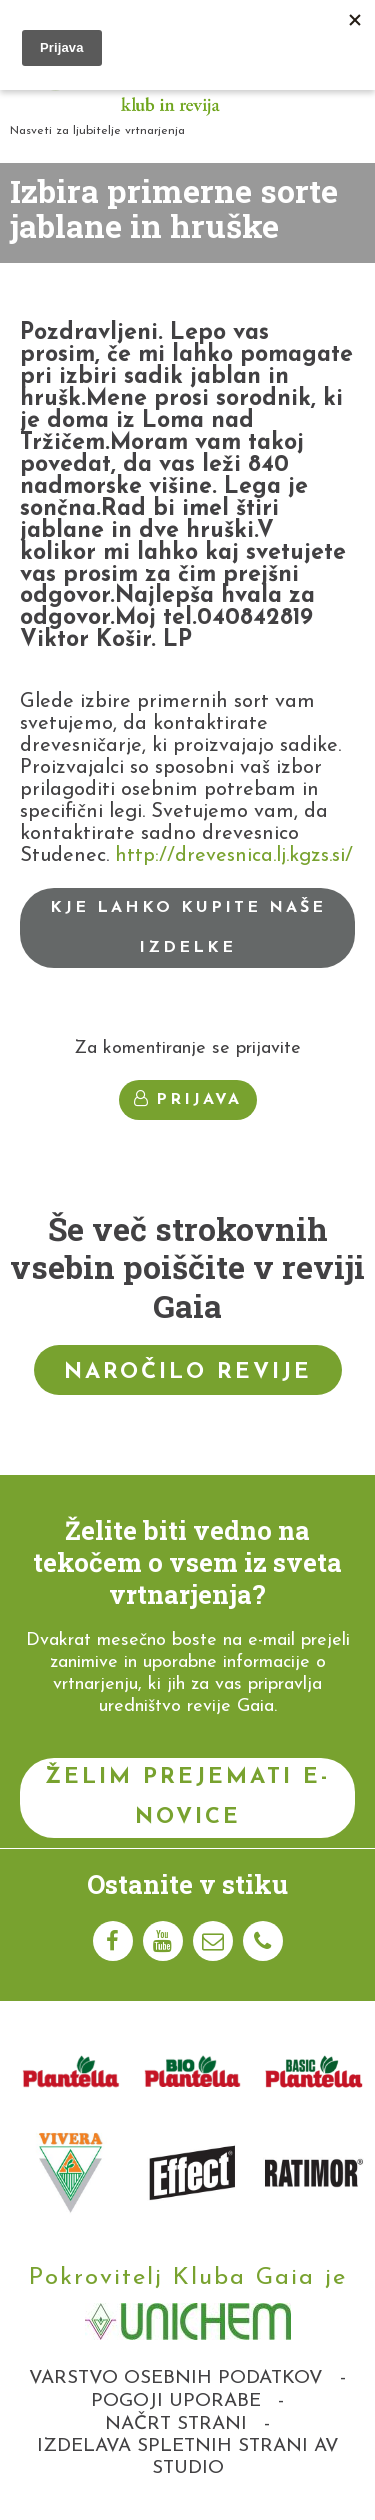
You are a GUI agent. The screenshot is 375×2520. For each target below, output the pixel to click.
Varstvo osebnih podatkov (176, 2378)
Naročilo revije (188, 1372)
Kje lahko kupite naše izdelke (188, 928)
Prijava (188, 1099)
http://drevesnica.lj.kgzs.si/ (231, 856)
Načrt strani (176, 2424)
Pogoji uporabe (176, 2401)
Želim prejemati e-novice (187, 1797)
